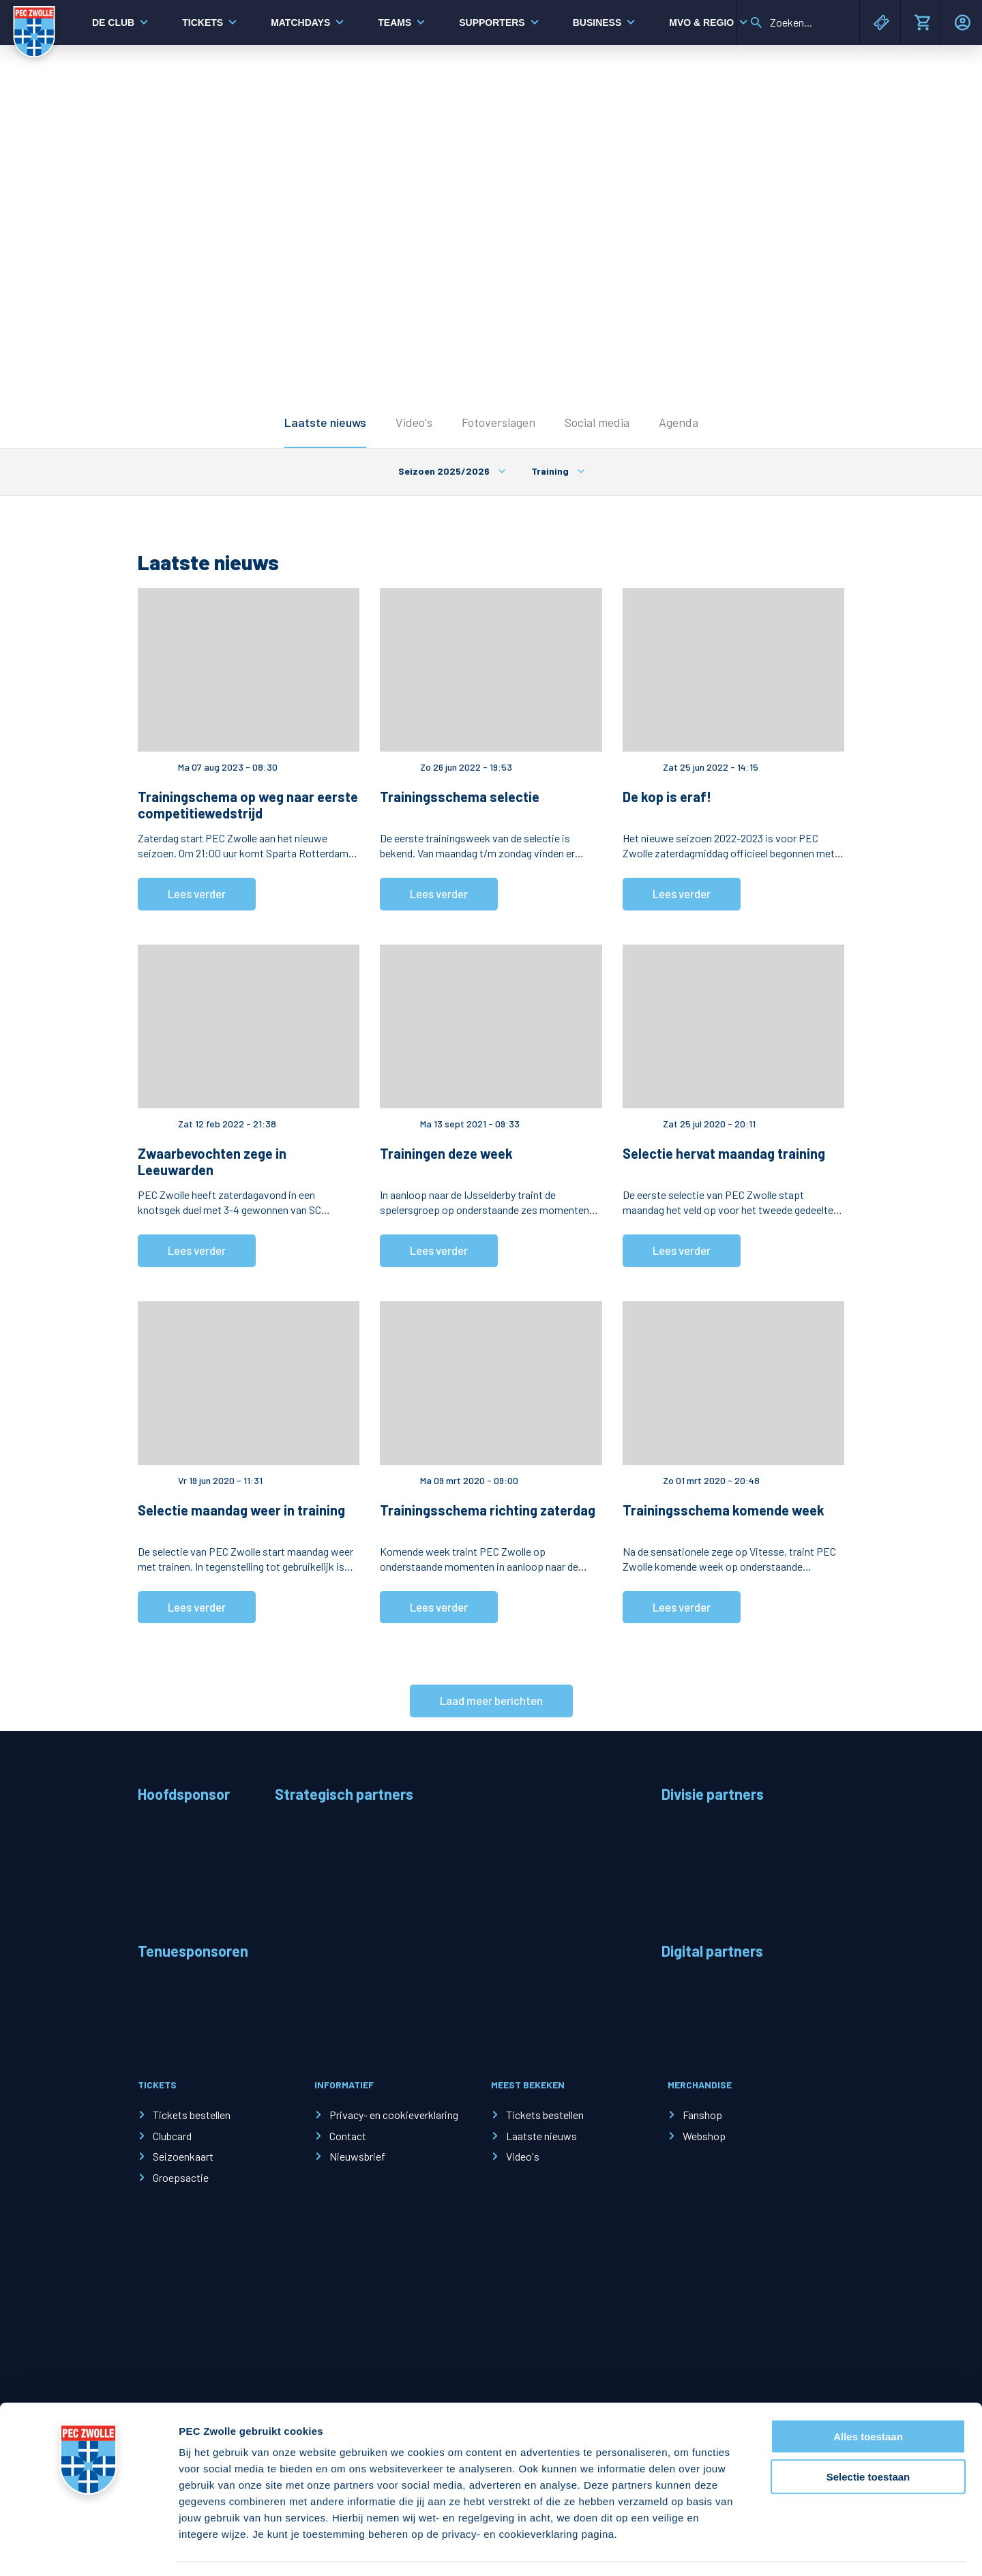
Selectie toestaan (868, 2436)
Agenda (678, 422)
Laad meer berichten (491, 1700)
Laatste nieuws (325, 422)
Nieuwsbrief (357, 2156)
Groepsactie (181, 2177)
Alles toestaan (868, 2396)
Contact (347, 2135)
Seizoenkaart (183, 2156)
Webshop (704, 2135)
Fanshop (702, 2114)
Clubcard (172, 2135)
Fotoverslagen (498, 422)
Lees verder (197, 893)
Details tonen (736, 2549)
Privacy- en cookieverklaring (393, 2114)
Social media (597, 422)
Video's (414, 422)
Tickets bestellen (191, 2114)
